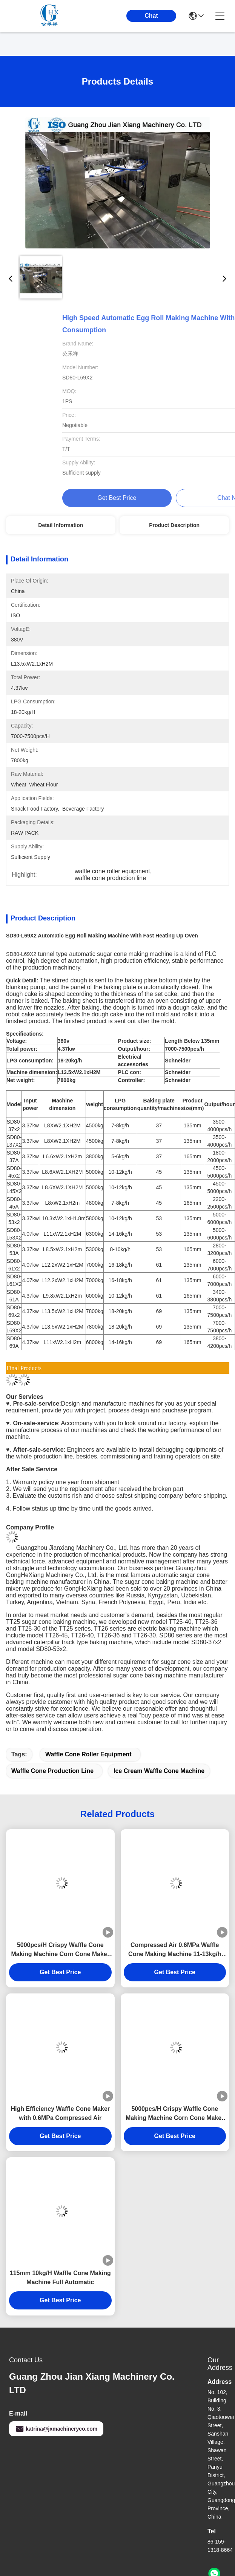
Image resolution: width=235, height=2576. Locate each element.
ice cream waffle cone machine (159, 1771)
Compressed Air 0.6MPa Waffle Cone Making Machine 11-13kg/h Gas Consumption (174, 1950)
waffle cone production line (52, 1771)
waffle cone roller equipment (88, 1754)
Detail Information (60, 525)
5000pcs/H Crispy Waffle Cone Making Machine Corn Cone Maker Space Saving (60, 1950)
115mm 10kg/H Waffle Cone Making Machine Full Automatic (60, 2277)
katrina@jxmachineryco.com (56, 2429)
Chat (151, 15)
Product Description (174, 525)
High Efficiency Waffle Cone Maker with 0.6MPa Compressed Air (60, 2113)
